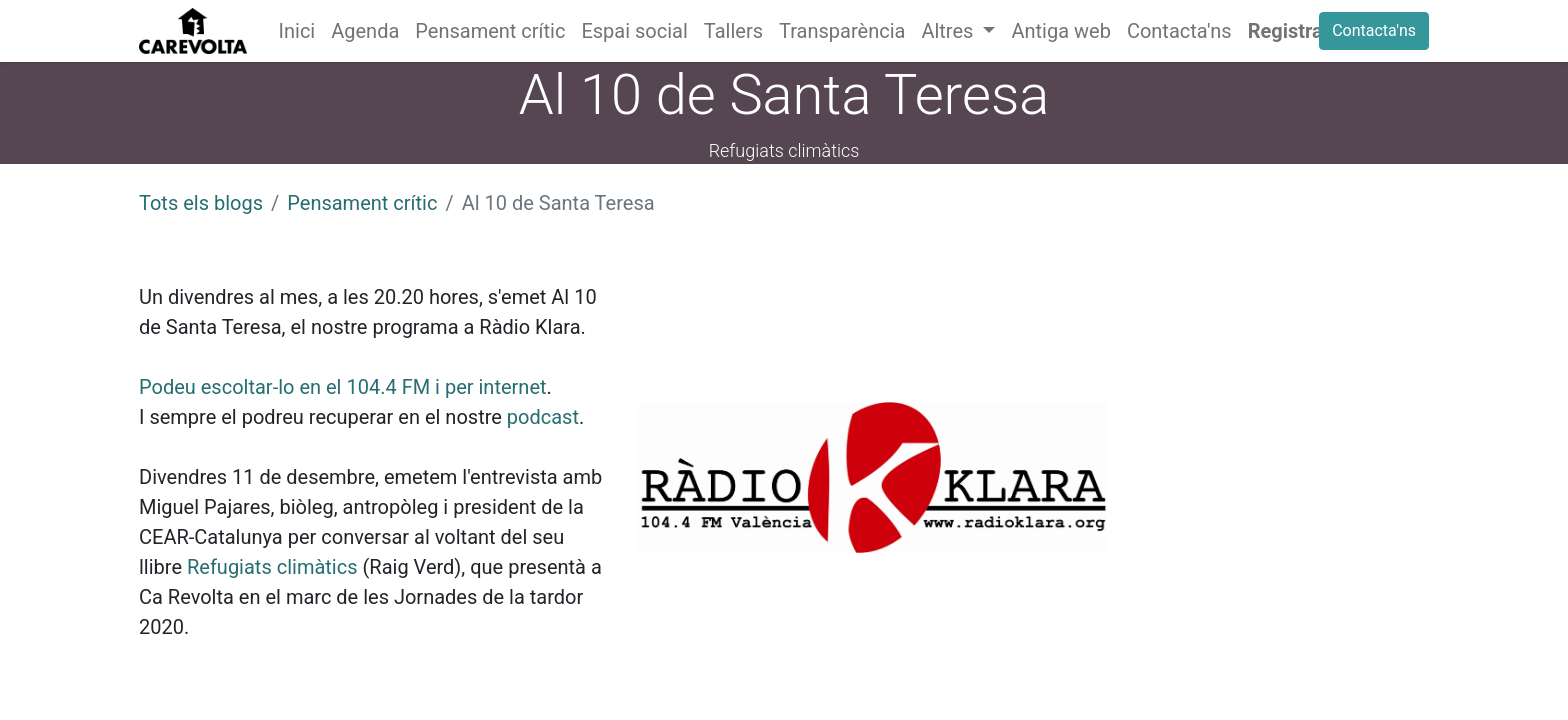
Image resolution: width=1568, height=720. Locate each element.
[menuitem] (297, 31)
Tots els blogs (201, 203)
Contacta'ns (1374, 30)
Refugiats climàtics (272, 567)
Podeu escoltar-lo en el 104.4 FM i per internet (343, 387)
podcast (543, 417)
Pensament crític (362, 203)
